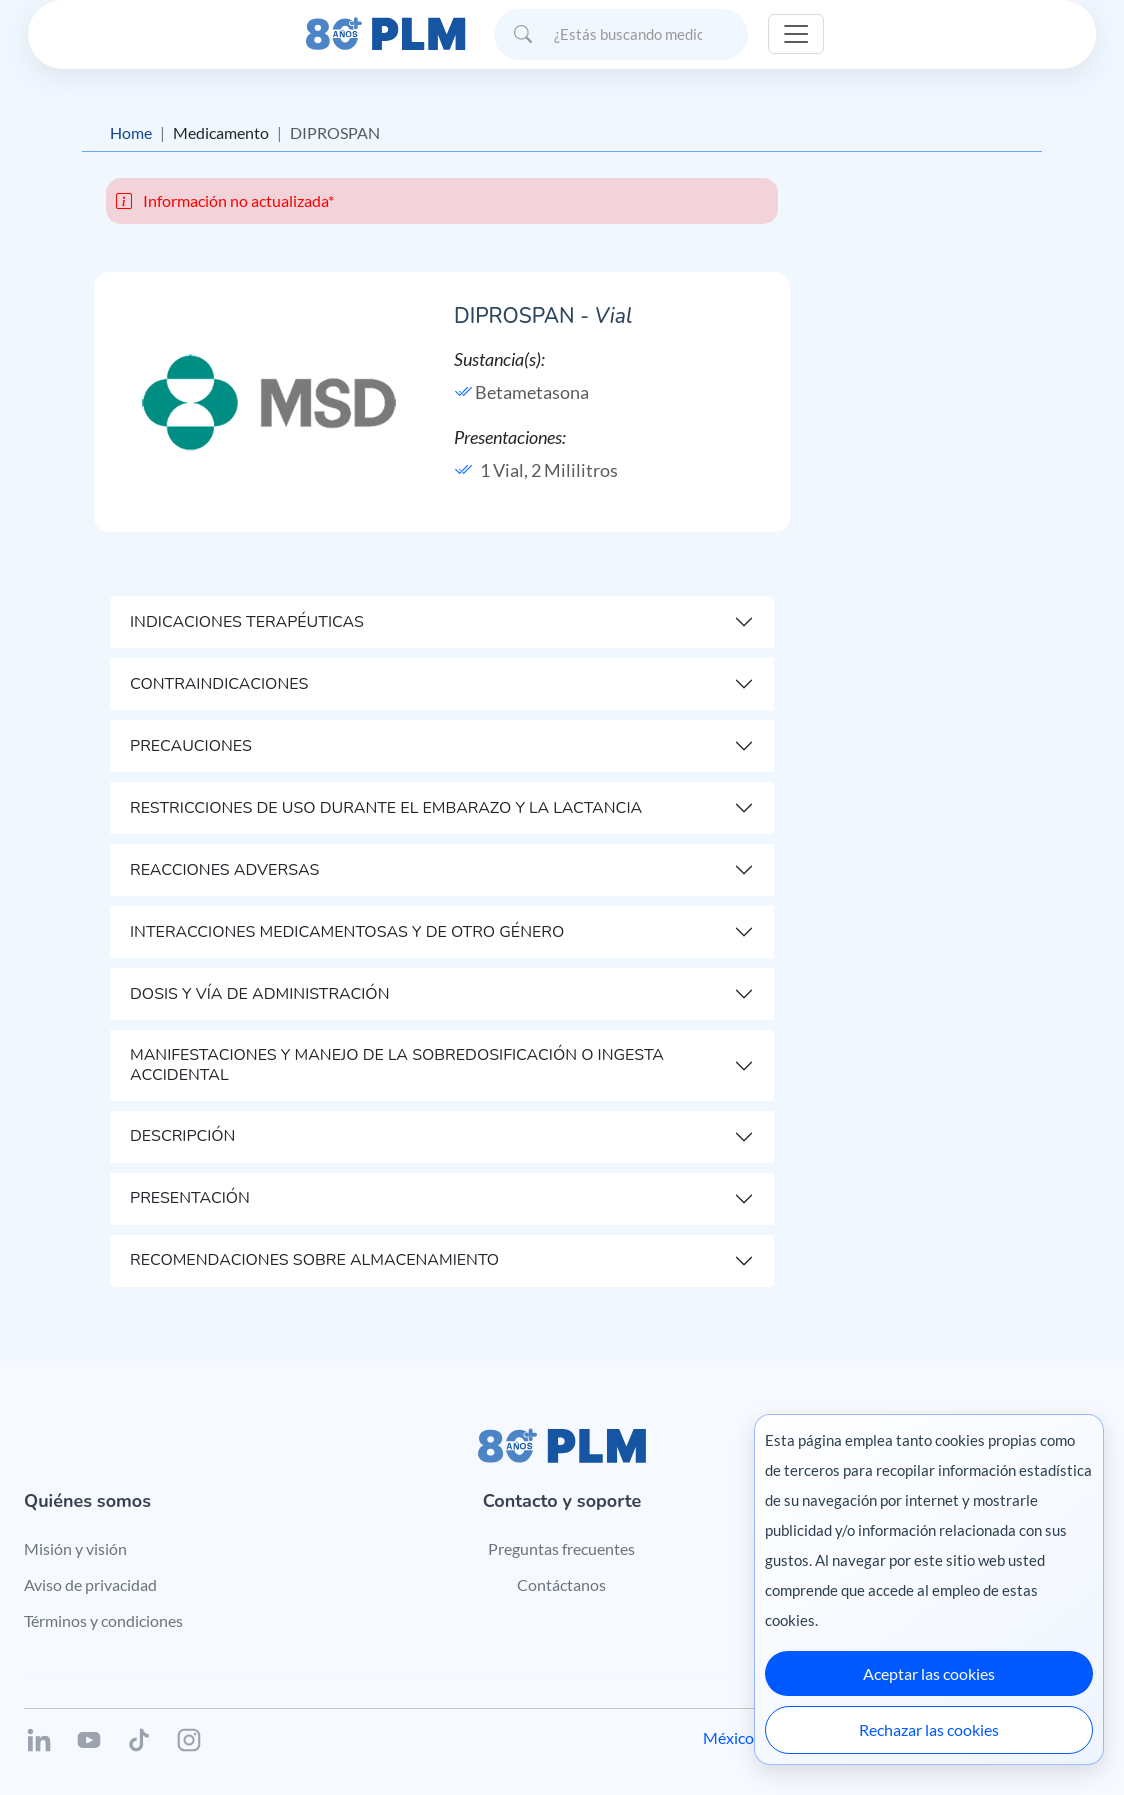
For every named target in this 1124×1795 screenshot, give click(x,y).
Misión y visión (75, 1548)
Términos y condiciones (103, 1620)
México (728, 1737)
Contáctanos (561, 1584)
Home (131, 132)
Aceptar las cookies (929, 1673)
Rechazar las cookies (929, 1729)
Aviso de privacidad (90, 1584)
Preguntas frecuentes (561, 1548)
